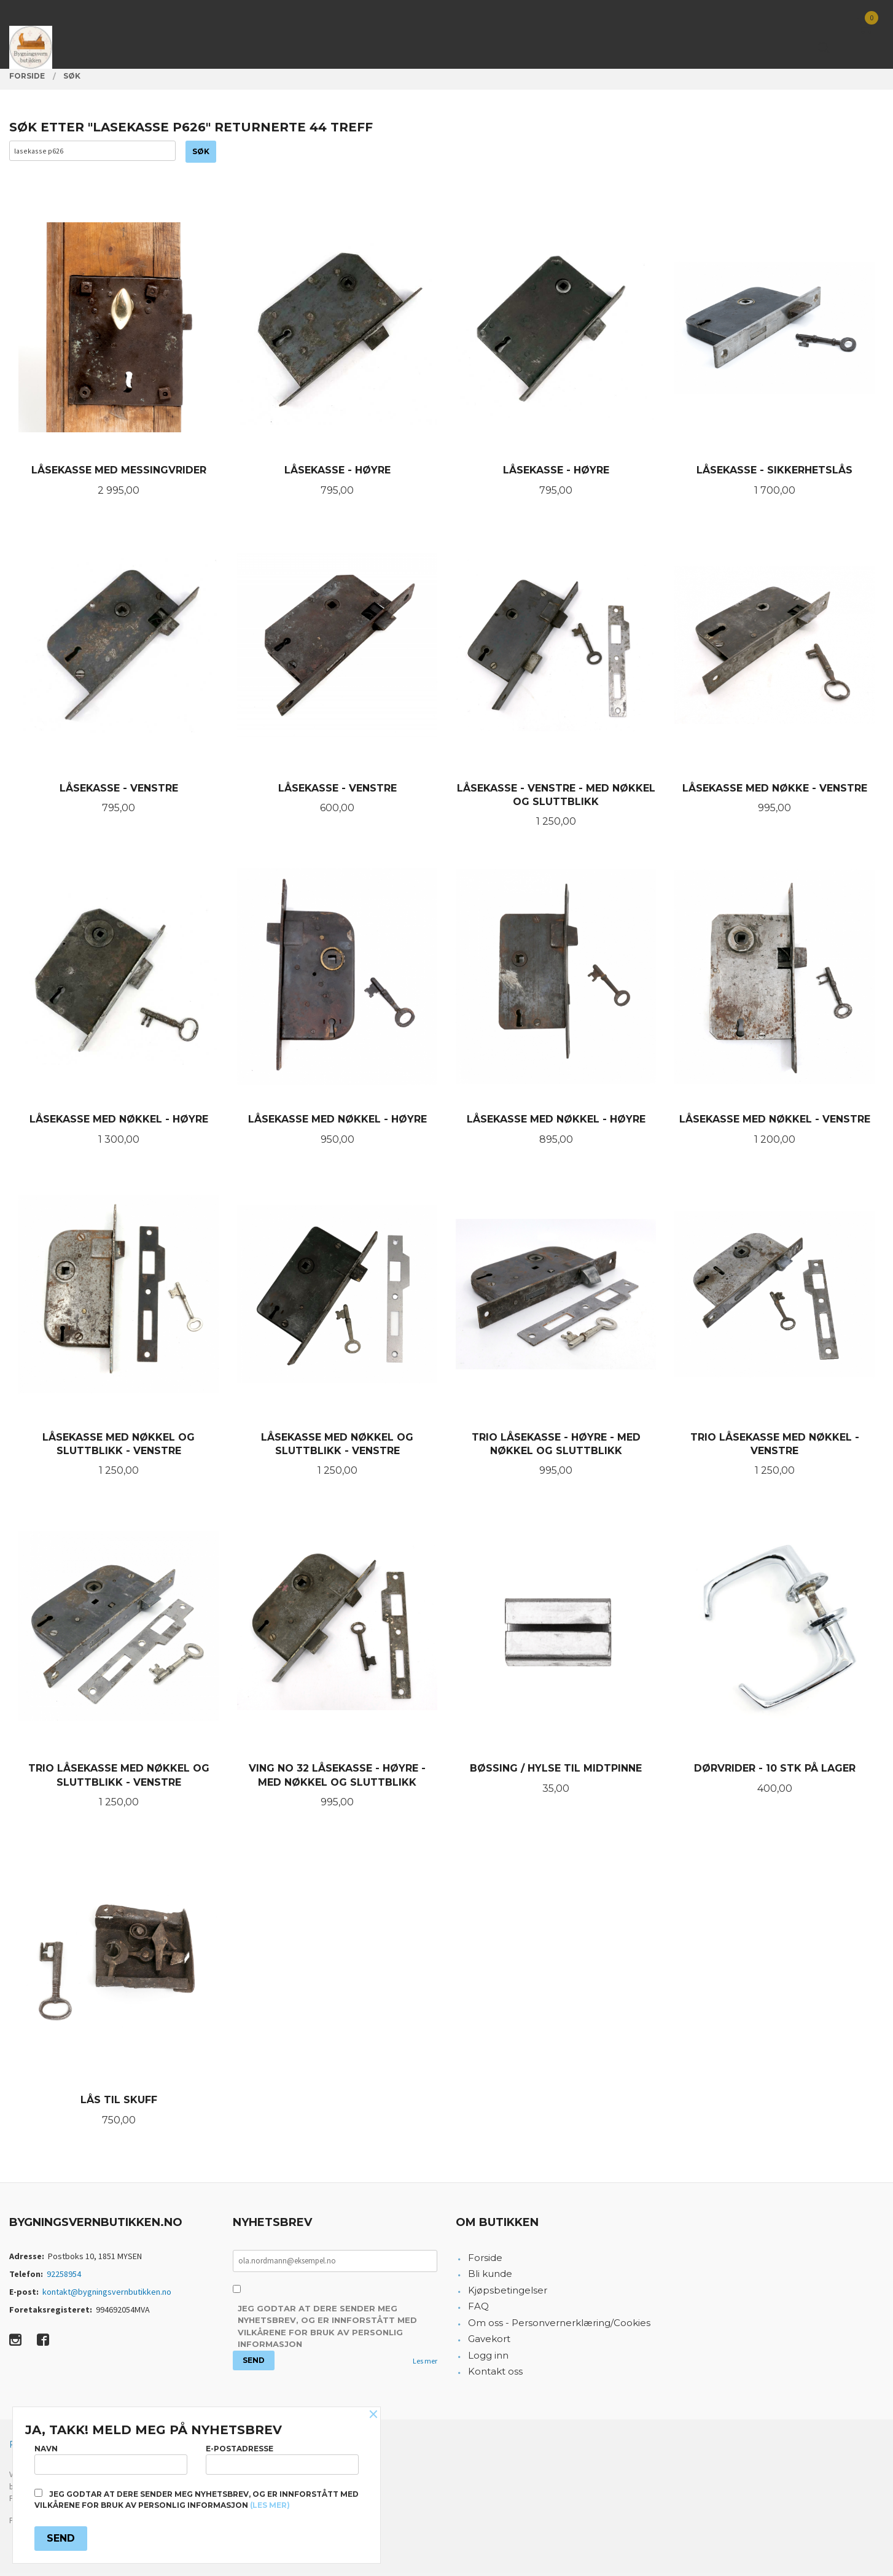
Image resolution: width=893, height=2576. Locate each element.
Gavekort (489, 2342)
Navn (110, 2457)
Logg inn (488, 2358)
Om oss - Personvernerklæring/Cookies (559, 2326)
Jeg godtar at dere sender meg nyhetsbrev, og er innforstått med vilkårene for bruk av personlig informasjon (327, 2329)
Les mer (425, 2363)
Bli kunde (490, 2276)
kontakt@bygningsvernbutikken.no (106, 2294)
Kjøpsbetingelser (507, 2293)
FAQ (478, 2309)
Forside (485, 2261)
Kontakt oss (495, 2374)
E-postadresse (282, 2457)
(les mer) (270, 2505)
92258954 (64, 2276)
